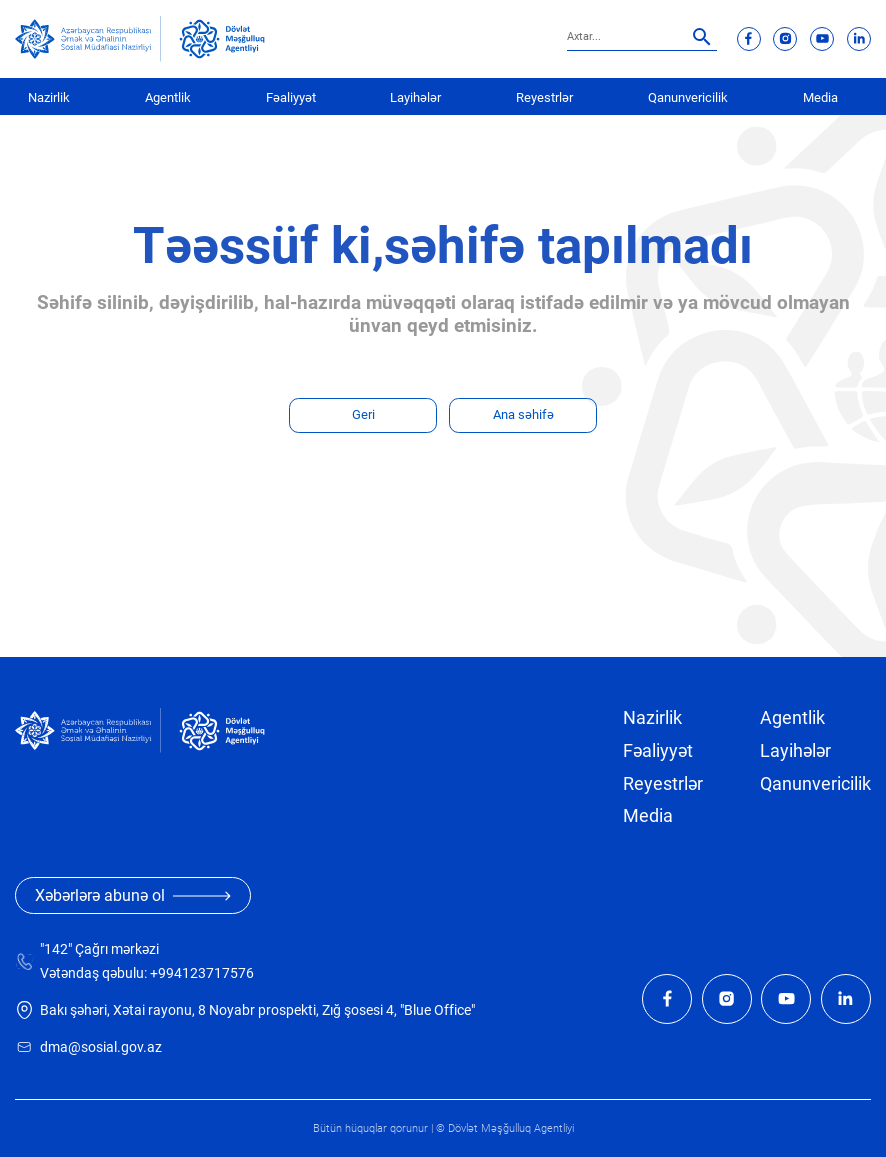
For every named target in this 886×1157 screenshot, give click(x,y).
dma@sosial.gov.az (101, 1047)
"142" (56, 949)
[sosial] (88, 39)
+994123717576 (202, 973)
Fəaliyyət (291, 97)
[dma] (222, 39)
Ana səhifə (523, 414)
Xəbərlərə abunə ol (133, 895)
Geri (363, 414)
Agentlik (168, 97)
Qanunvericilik (688, 97)
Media (820, 97)
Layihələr (415, 97)
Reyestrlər (544, 97)
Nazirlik (49, 97)
